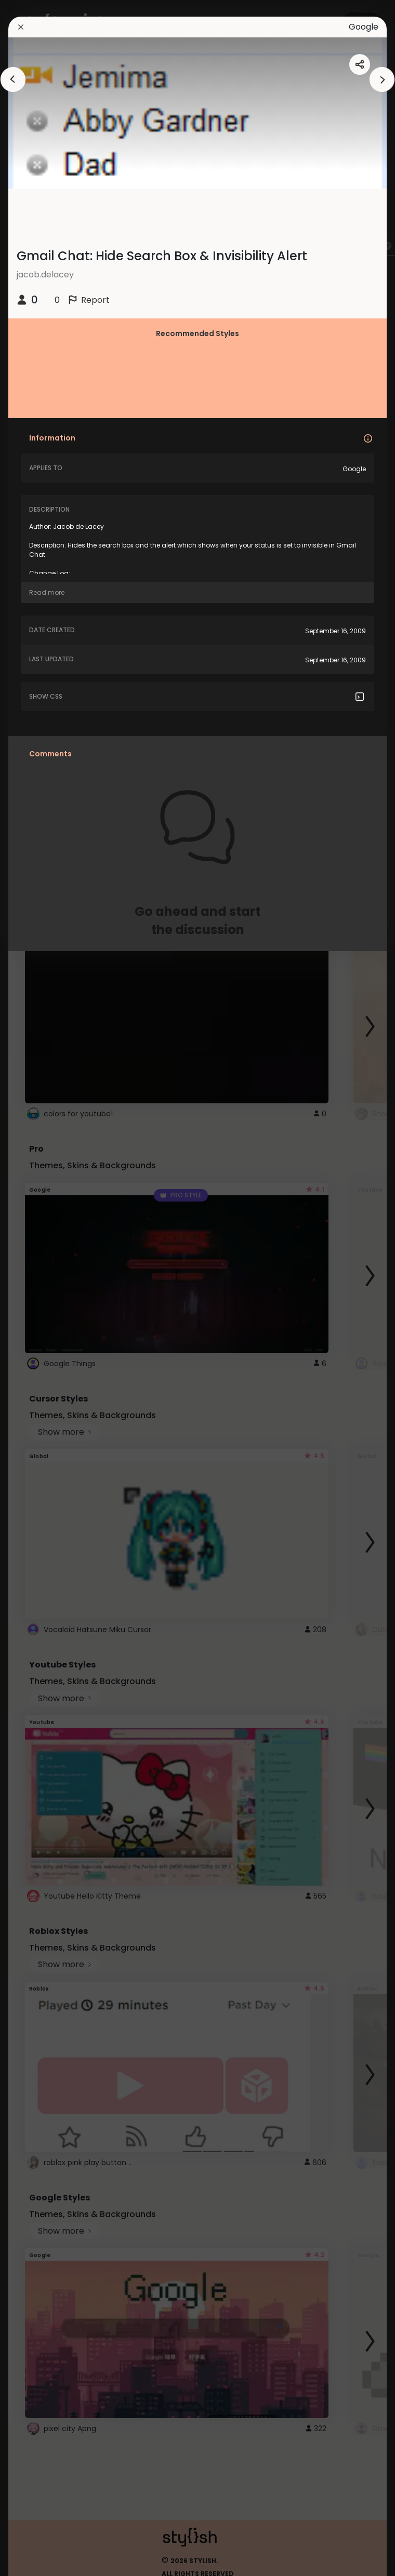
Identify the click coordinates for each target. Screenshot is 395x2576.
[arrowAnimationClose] (13, 79)
